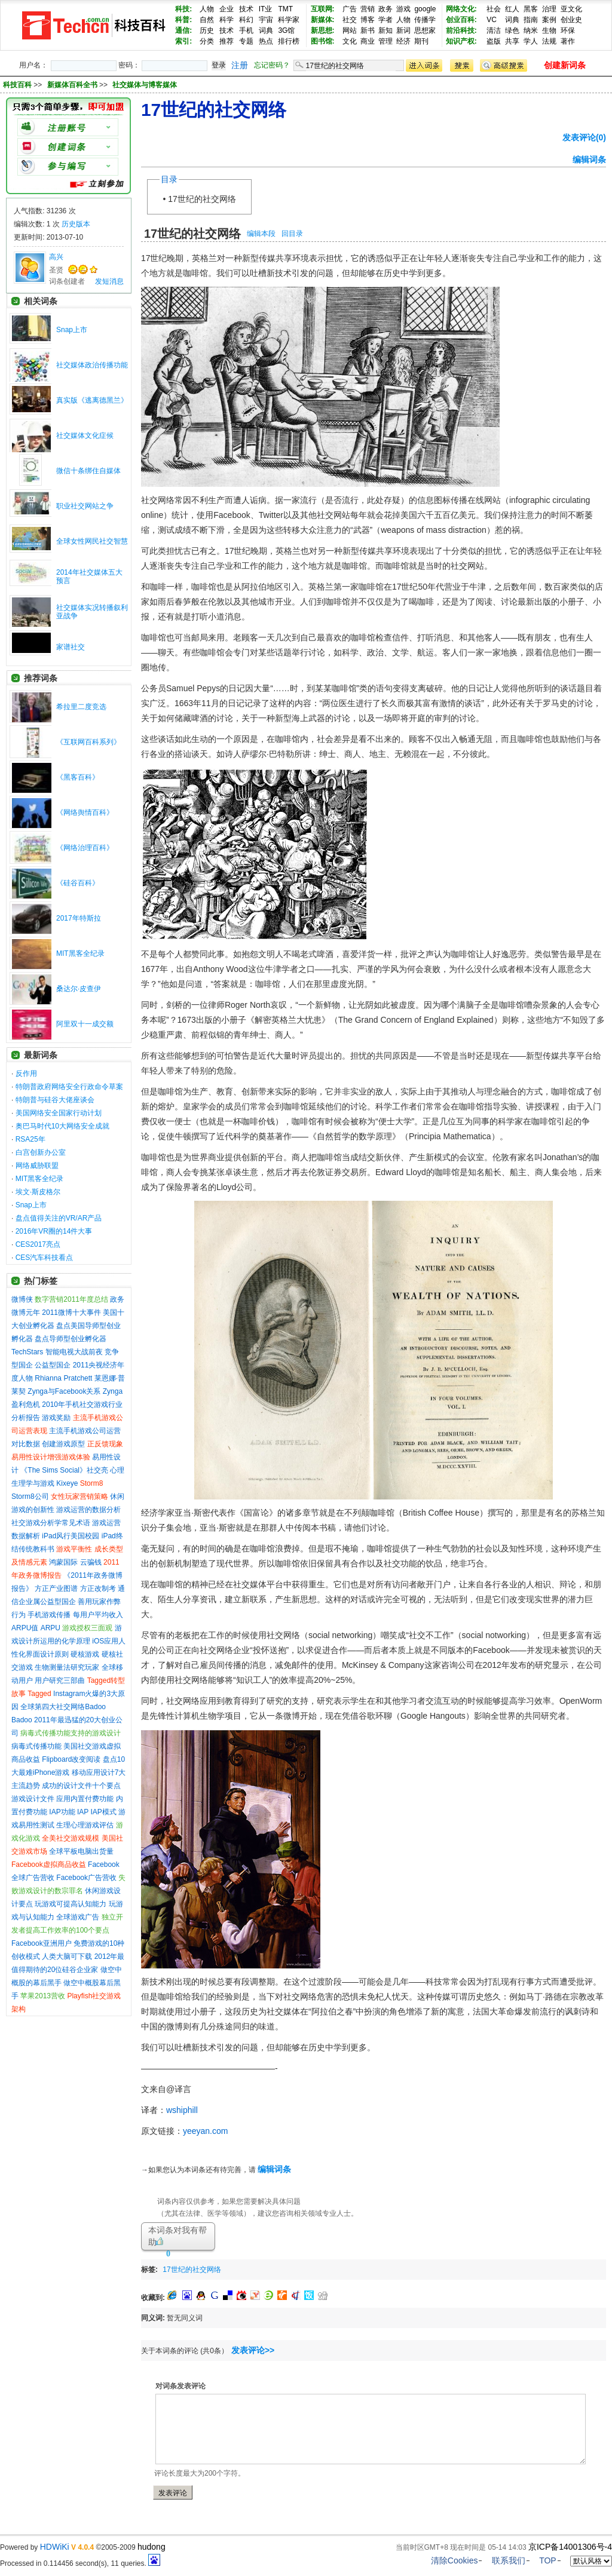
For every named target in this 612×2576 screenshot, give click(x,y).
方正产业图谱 (56, 1588)
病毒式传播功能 (36, 1746)
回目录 (292, 233)
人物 (207, 9)
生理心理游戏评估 (85, 1825)
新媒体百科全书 (73, 85)
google (425, 9)
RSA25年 (30, 1139)
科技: (183, 9)
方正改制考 (98, 1588)
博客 (367, 20)
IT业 (266, 9)
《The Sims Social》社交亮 (64, 1470)
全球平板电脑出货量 (81, 1851)
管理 (385, 41)
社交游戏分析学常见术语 (50, 1523)
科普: (183, 20)
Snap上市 (71, 330)
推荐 (226, 41)
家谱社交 (70, 647)
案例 (549, 20)
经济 (403, 41)
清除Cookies (454, 2560)
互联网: (323, 9)
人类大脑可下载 (67, 1956)
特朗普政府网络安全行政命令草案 (69, 1086)
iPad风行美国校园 (70, 1536)
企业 (226, 9)
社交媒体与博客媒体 (144, 85)
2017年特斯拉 (78, 918)
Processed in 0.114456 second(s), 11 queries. (80, 2563)
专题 (246, 41)
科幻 (246, 20)
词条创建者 (67, 281)
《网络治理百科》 (85, 848)
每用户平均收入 (98, 1615)
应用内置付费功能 (85, 1799)
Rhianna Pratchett (63, 1378)
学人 (531, 41)
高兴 (56, 257)
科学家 (288, 20)
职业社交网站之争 (85, 506)
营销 (367, 9)
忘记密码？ (272, 65)
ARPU (50, 1628)
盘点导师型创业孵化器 (70, 1339)
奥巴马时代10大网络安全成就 (62, 1126)
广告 (349, 9)
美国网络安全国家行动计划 (59, 1113)
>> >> (105, 85)
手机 (246, 30)
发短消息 (109, 281)
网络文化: (461, 9)
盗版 (493, 41)
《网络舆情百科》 (85, 812)
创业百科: (461, 20)
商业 (367, 41)
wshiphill (182, 2110)
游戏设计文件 (32, 1799)
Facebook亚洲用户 (41, 1943)
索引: (183, 41)
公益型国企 (53, 1365)
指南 (531, 20)
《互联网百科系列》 (88, 742)
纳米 (531, 30)
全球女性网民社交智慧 (92, 541)
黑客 (531, 9)
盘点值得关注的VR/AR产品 (59, 1218)
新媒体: (323, 20)
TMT (285, 9)
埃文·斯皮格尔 (38, 1192)
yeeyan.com (205, 2131)
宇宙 (266, 20)
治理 (549, 9)
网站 (349, 30)
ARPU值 (24, 1628)
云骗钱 (91, 1562)
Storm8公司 (30, 1496)
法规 (549, 41)
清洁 (493, 30)
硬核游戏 (85, 1654)
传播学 (425, 20)
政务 (385, 9)
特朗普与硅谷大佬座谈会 (55, 1100)
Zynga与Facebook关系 (63, 1391)
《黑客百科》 (77, 777)
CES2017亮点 (38, 1244)
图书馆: (323, 41)
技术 (246, 9)
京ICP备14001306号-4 (570, 2547)
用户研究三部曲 (60, 1680)
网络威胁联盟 (37, 1165)
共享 (512, 41)
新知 (385, 30)
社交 (349, 20)
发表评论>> (252, 2350)
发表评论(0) (584, 137)
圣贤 (56, 270)
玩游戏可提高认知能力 (70, 1904)
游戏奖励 (56, 1417)
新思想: (323, 30)
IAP (82, 1812)
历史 (207, 30)
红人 (512, 9)
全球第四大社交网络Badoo (63, 1707)
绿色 (512, 30)
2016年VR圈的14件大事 (54, 1231)
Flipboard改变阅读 (71, 1759)
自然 (207, 20)
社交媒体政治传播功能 (92, 365)
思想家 (425, 30)
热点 (266, 41)
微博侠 (22, 1299)
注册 (239, 65)
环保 (568, 30)
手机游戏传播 (49, 1615)
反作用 (26, 1073)
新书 (367, 30)
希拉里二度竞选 (81, 707)
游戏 (403, 9)
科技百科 (17, 85)
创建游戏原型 (63, 1444)
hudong (151, 2547)
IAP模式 (104, 1812)
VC (491, 20)
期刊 (421, 41)
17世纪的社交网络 (202, 199)
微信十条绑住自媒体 (88, 471)
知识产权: (461, 41)
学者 (385, 20)
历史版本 (76, 224)
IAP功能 (62, 1812)
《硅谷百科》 (77, 883)
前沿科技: (461, 30)
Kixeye (67, 1483)
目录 (169, 179)
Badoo (21, 1720)
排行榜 (288, 41)
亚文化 (571, 9)
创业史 (571, 20)
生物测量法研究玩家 (67, 1667)
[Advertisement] (366, 2267)
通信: (183, 30)
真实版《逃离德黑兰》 (92, 400)
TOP (547, 2560)
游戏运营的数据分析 (88, 1509)
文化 (349, 41)
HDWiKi (54, 2547)
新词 (403, 30)
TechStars (27, 1352)
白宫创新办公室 (41, 1152)
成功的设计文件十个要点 (81, 1785)
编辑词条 (589, 159)
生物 (549, 30)
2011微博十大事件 (71, 1312)
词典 (266, 30)
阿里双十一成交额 (85, 1024)
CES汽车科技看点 (45, 1257)
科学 (226, 20)
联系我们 (508, 2560)
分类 (207, 41)
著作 (568, 41)
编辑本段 (261, 233)
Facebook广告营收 (86, 1877)
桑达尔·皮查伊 (78, 989)
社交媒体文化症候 (85, 435)
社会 (493, 9)
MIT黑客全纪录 (80, 953)
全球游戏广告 (77, 1917)
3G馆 (286, 30)
